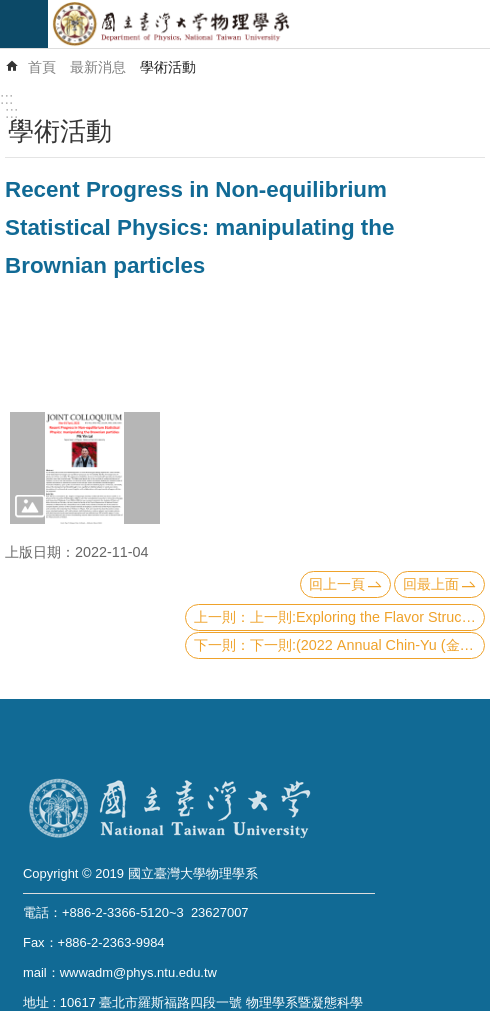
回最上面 (431, 584)
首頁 (42, 67)
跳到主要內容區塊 (10, 10)
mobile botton (24, 24)
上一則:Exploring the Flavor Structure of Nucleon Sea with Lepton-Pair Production (367, 617)
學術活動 (168, 67)
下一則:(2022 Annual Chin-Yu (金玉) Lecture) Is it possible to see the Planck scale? (367, 645)
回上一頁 (337, 584)
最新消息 (98, 67)
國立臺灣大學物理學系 (269, 24)
